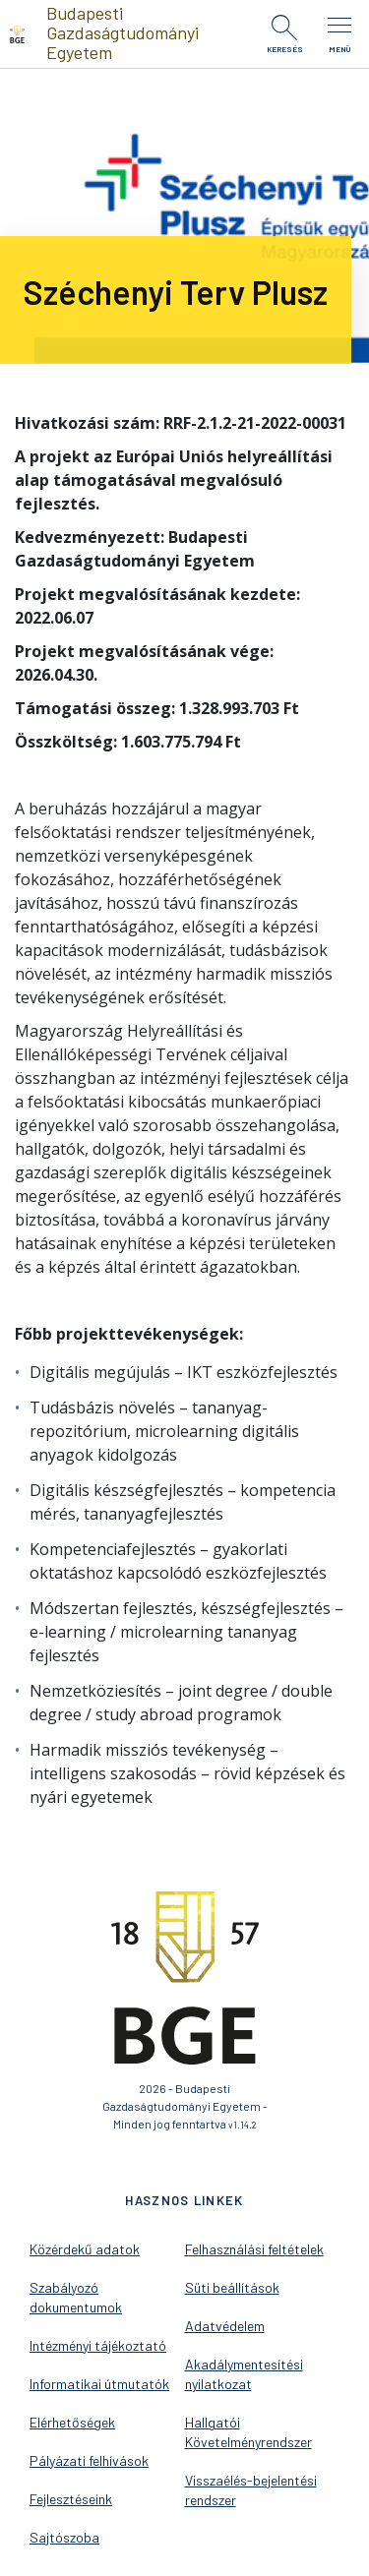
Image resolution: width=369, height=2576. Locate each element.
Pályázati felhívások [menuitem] (89, 2460)
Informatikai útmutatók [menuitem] (99, 2383)
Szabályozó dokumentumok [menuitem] (76, 2297)
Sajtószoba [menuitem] (64, 2537)
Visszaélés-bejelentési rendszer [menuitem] (251, 2490)
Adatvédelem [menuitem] (225, 2325)
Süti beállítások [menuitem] (232, 2287)
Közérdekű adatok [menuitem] (85, 2249)
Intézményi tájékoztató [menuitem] (98, 2345)
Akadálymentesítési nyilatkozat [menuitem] (244, 2374)
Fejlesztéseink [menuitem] (71, 2498)
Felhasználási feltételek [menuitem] (254, 2249)
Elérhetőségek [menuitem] (72, 2422)
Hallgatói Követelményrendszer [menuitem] (248, 2432)
